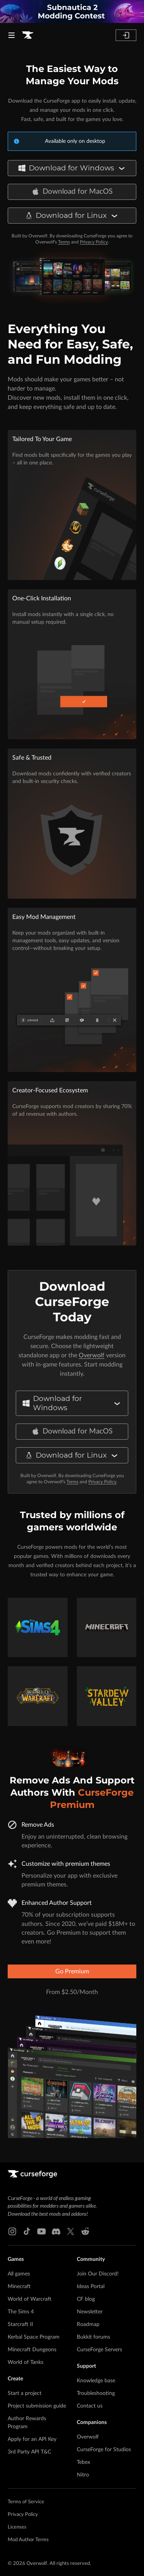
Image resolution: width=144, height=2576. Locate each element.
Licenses (17, 2527)
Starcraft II (20, 2324)
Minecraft (19, 2286)
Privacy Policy (94, 242)
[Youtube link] (41, 2231)
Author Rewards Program (27, 2422)
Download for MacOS (72, 192)
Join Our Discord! (98, 2274)
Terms (64, 242)
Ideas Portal (90, 2286)
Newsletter (90, 2311)
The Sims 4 (21, 2311)
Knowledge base (96, 2380)
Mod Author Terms (28, 2539)
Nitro (83, 2475)
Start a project (24, 2393)
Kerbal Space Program (34, 2337)
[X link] (70, 2231)
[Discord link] (56, 2231)
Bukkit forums (93, 2337)
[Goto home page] (28, 35)
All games (19, 2274)
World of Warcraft (29, 2299)
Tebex (83, 2462)
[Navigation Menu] (11, 35)
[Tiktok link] (26, 2231)
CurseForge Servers (99, 2349)
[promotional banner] (72, 11)
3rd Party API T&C (29, 2452)
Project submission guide (37, 2406)
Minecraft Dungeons (32, 2349)
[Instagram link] (12, 2231)
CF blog (86, 2299)
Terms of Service (26, 2501)
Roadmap (88, 2324)
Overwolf (91, 1355)
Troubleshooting (96, 2393)
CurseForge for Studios (104, 2449)
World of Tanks (25, 2362)
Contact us (90, 2406)
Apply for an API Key (32, 2439)
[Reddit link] (85, 2231)
